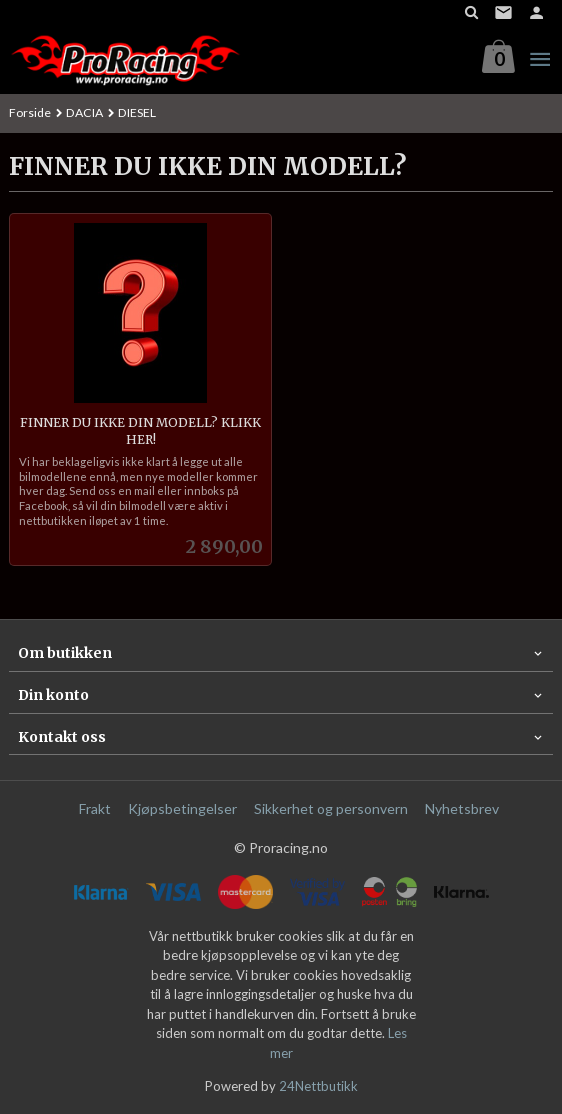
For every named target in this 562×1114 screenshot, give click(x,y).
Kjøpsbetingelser (182, 808)
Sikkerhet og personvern (331, 808)
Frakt (95, 808)
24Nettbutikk (318, 1086)
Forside (30, 112)
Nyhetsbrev (462, 808)
